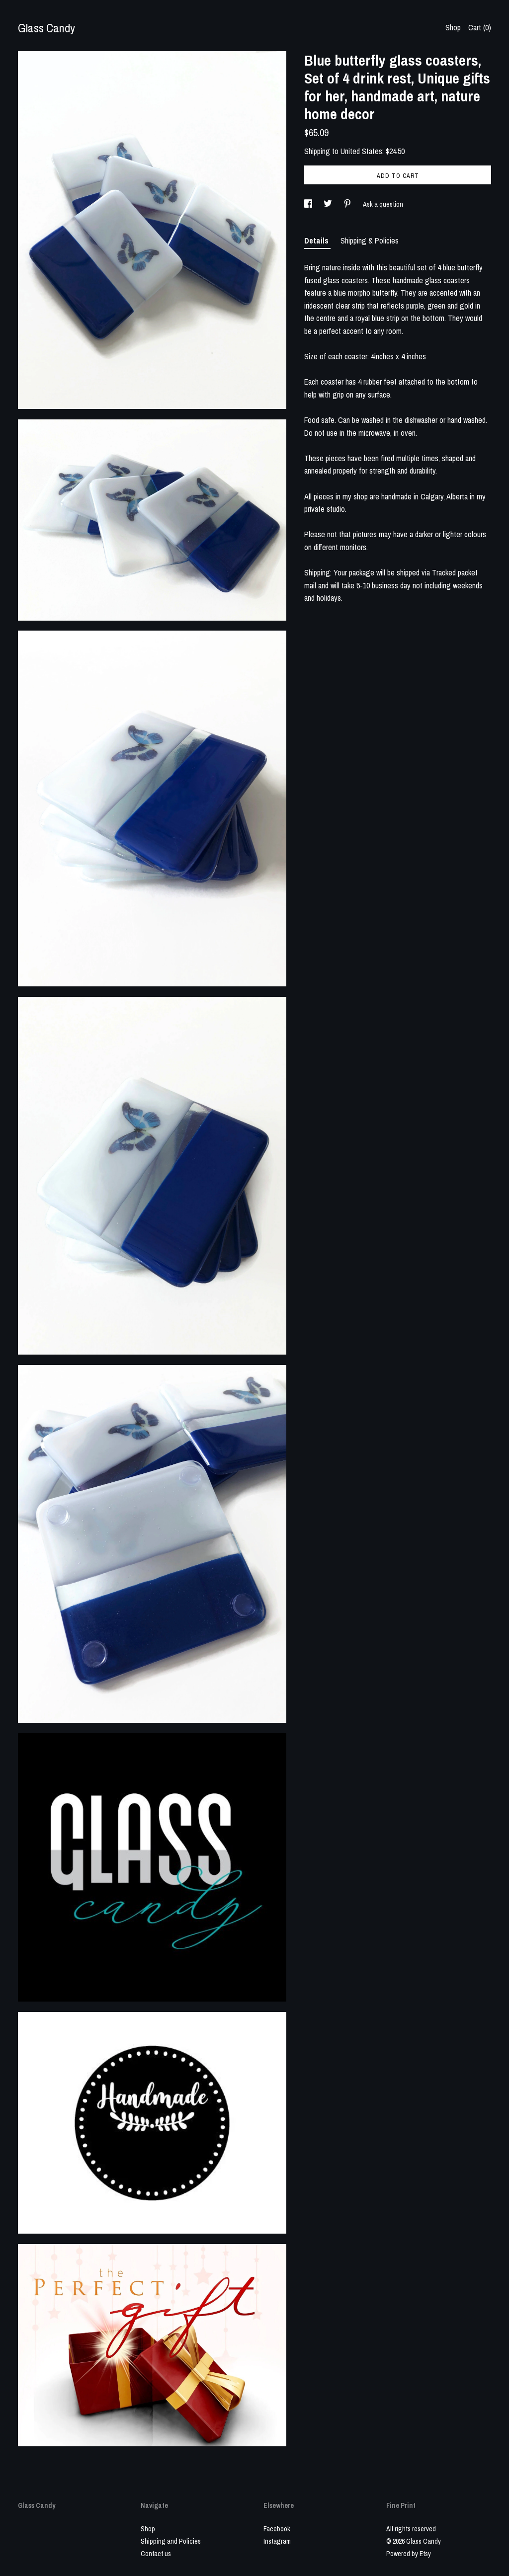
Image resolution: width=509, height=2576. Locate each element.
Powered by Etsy (408, 2553)
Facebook (276, 2528)
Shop (453, 27)
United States (361, 151)
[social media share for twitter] (329, 204)
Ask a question (383, 204)
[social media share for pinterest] (348, 204)
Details (317, 240)
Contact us (156, 2553)
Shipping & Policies (369, 240)
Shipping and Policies (171, 2541)
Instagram (277, 2541)
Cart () (479, 27)
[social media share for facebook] (309, 204)
